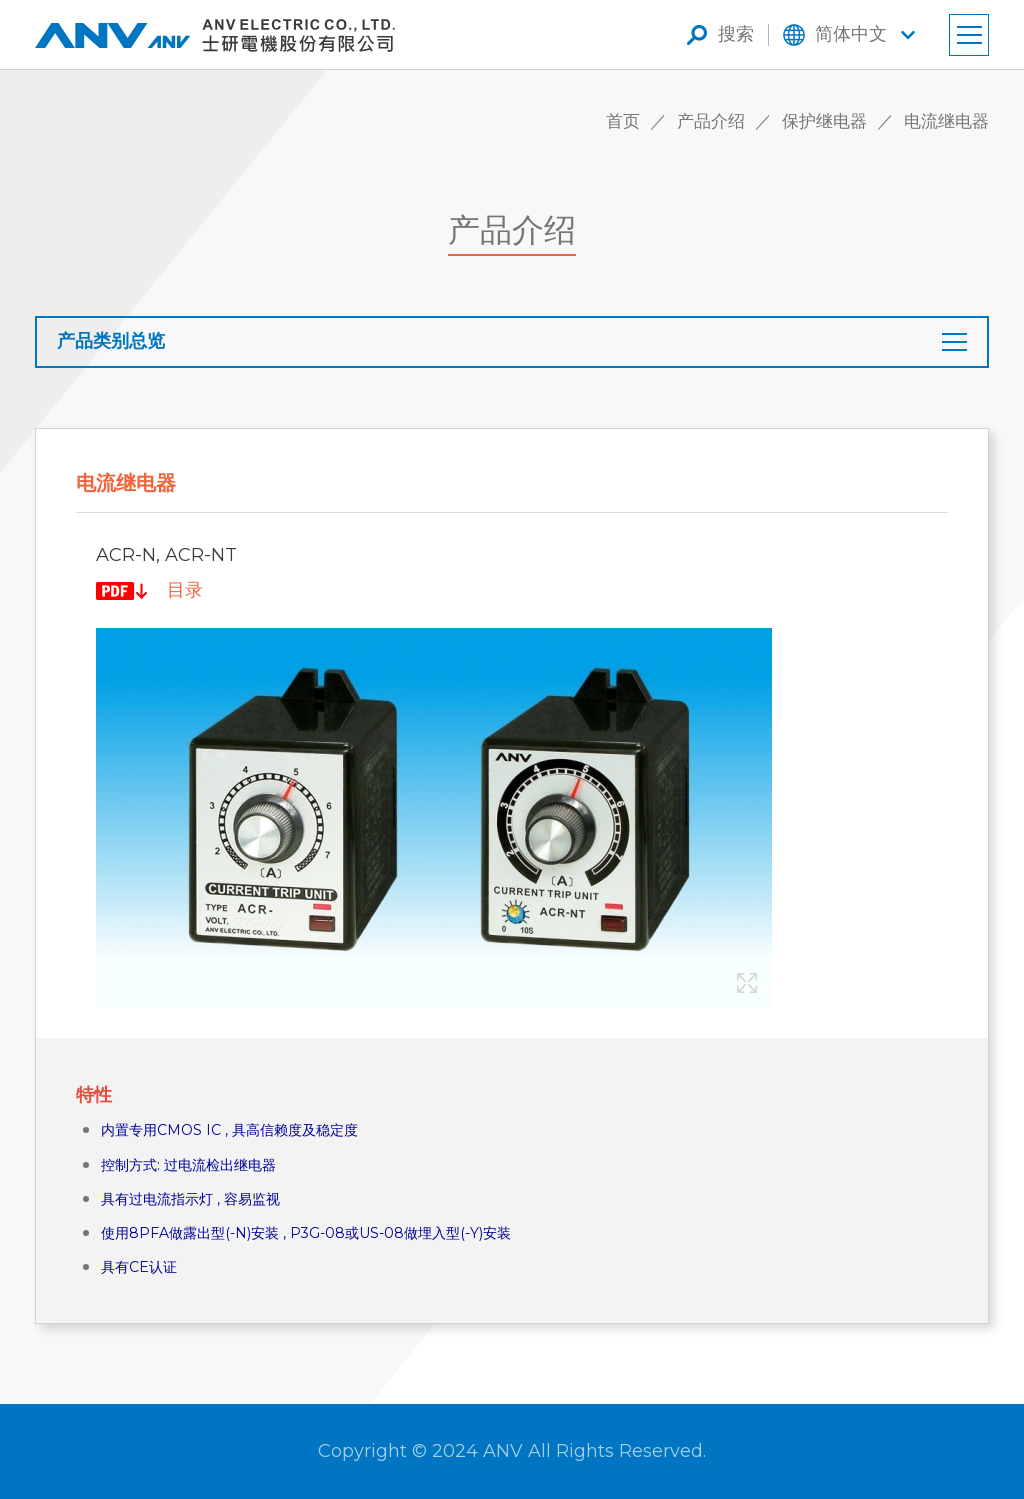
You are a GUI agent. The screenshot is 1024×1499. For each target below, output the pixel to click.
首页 (623, 121)
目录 (185, 590)
